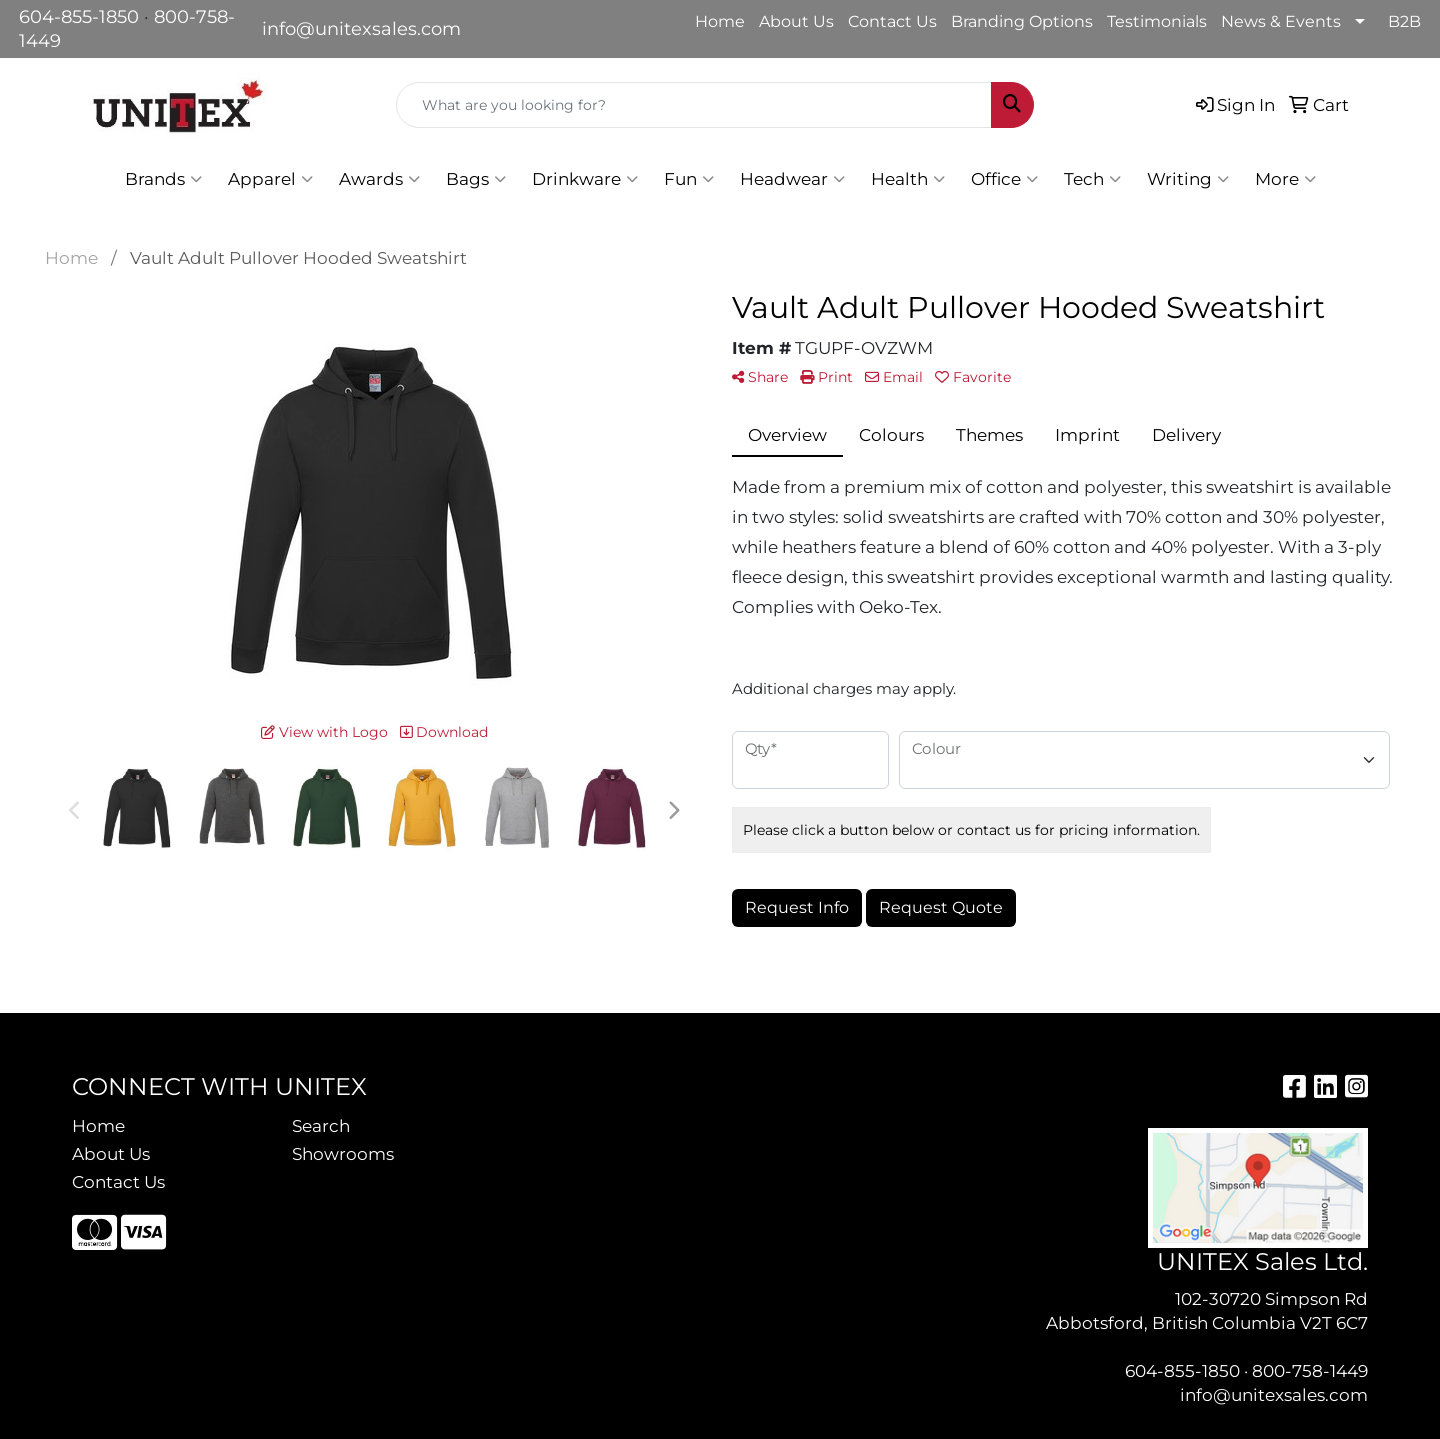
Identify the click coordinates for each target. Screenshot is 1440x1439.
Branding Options (1022, 21)
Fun (689, 179)
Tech (1092, 179)
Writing (1188, 179)
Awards (379, 179)
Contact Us (892, 21)
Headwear (792, 179)
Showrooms (343, 1153)
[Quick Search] (694, 105)
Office (1004, 179)
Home (720, 21)
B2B (1404, 21)
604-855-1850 (79, 17)
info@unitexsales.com (361, 29)
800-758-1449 (1310, 1370)
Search (321, 1125)
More (1285, 179)
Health (908, 179)
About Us (796, 21)
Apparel (270, 179)
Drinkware (585, 179)
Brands (163, 179)
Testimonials (1157, 21)
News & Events (1281, 21)
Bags (476, 179)
